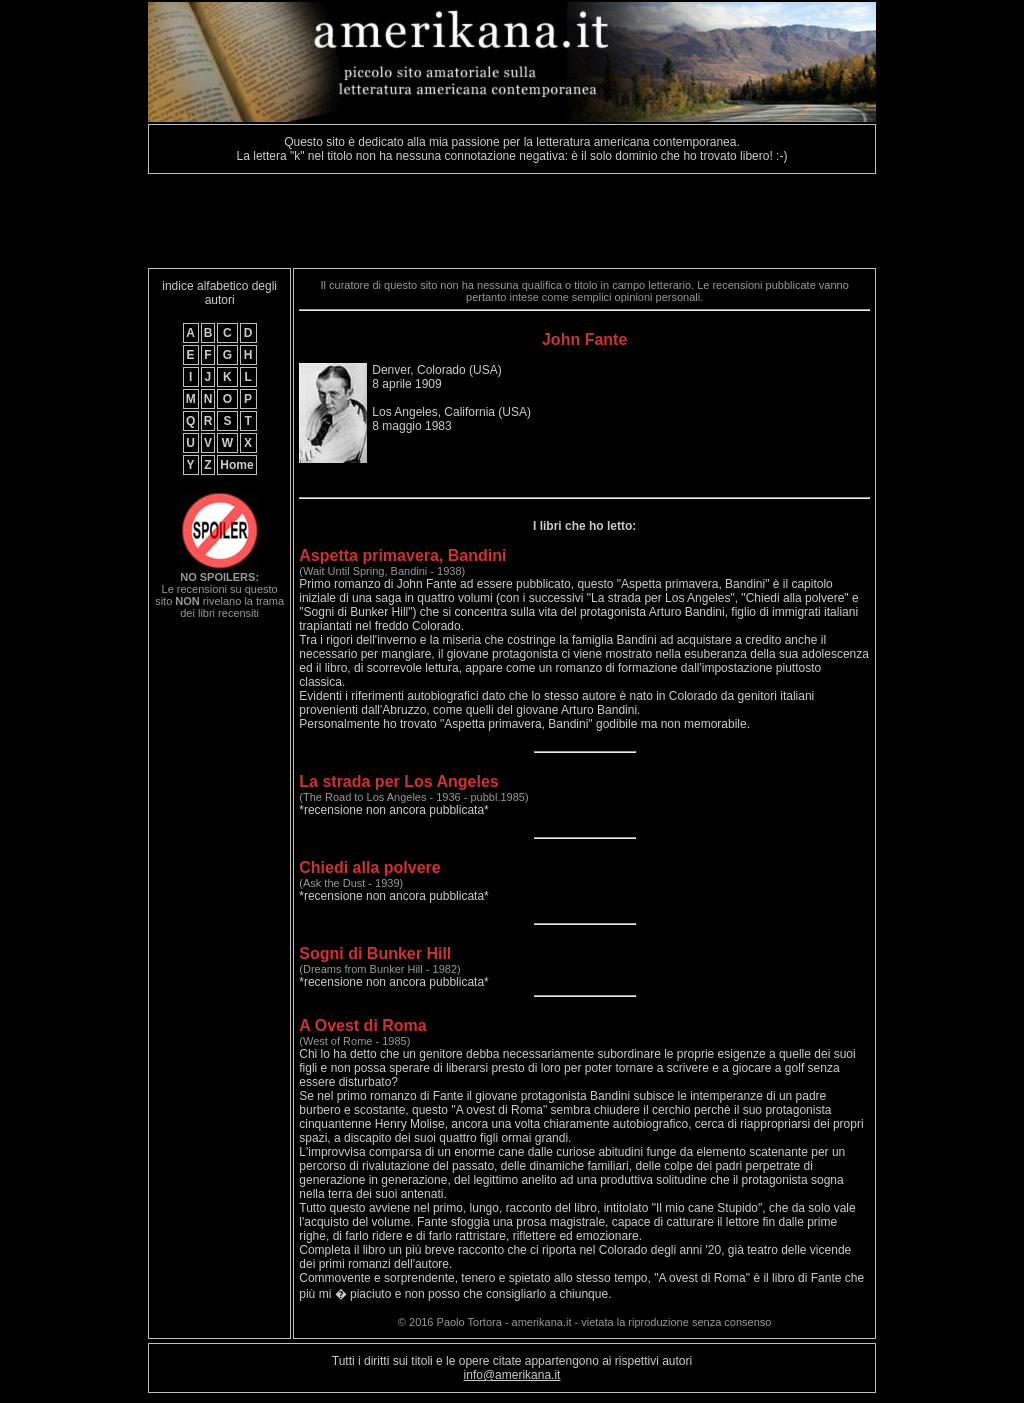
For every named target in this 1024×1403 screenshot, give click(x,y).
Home (236, 465)
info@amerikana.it (512, 1375)
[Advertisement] (512, 221)
